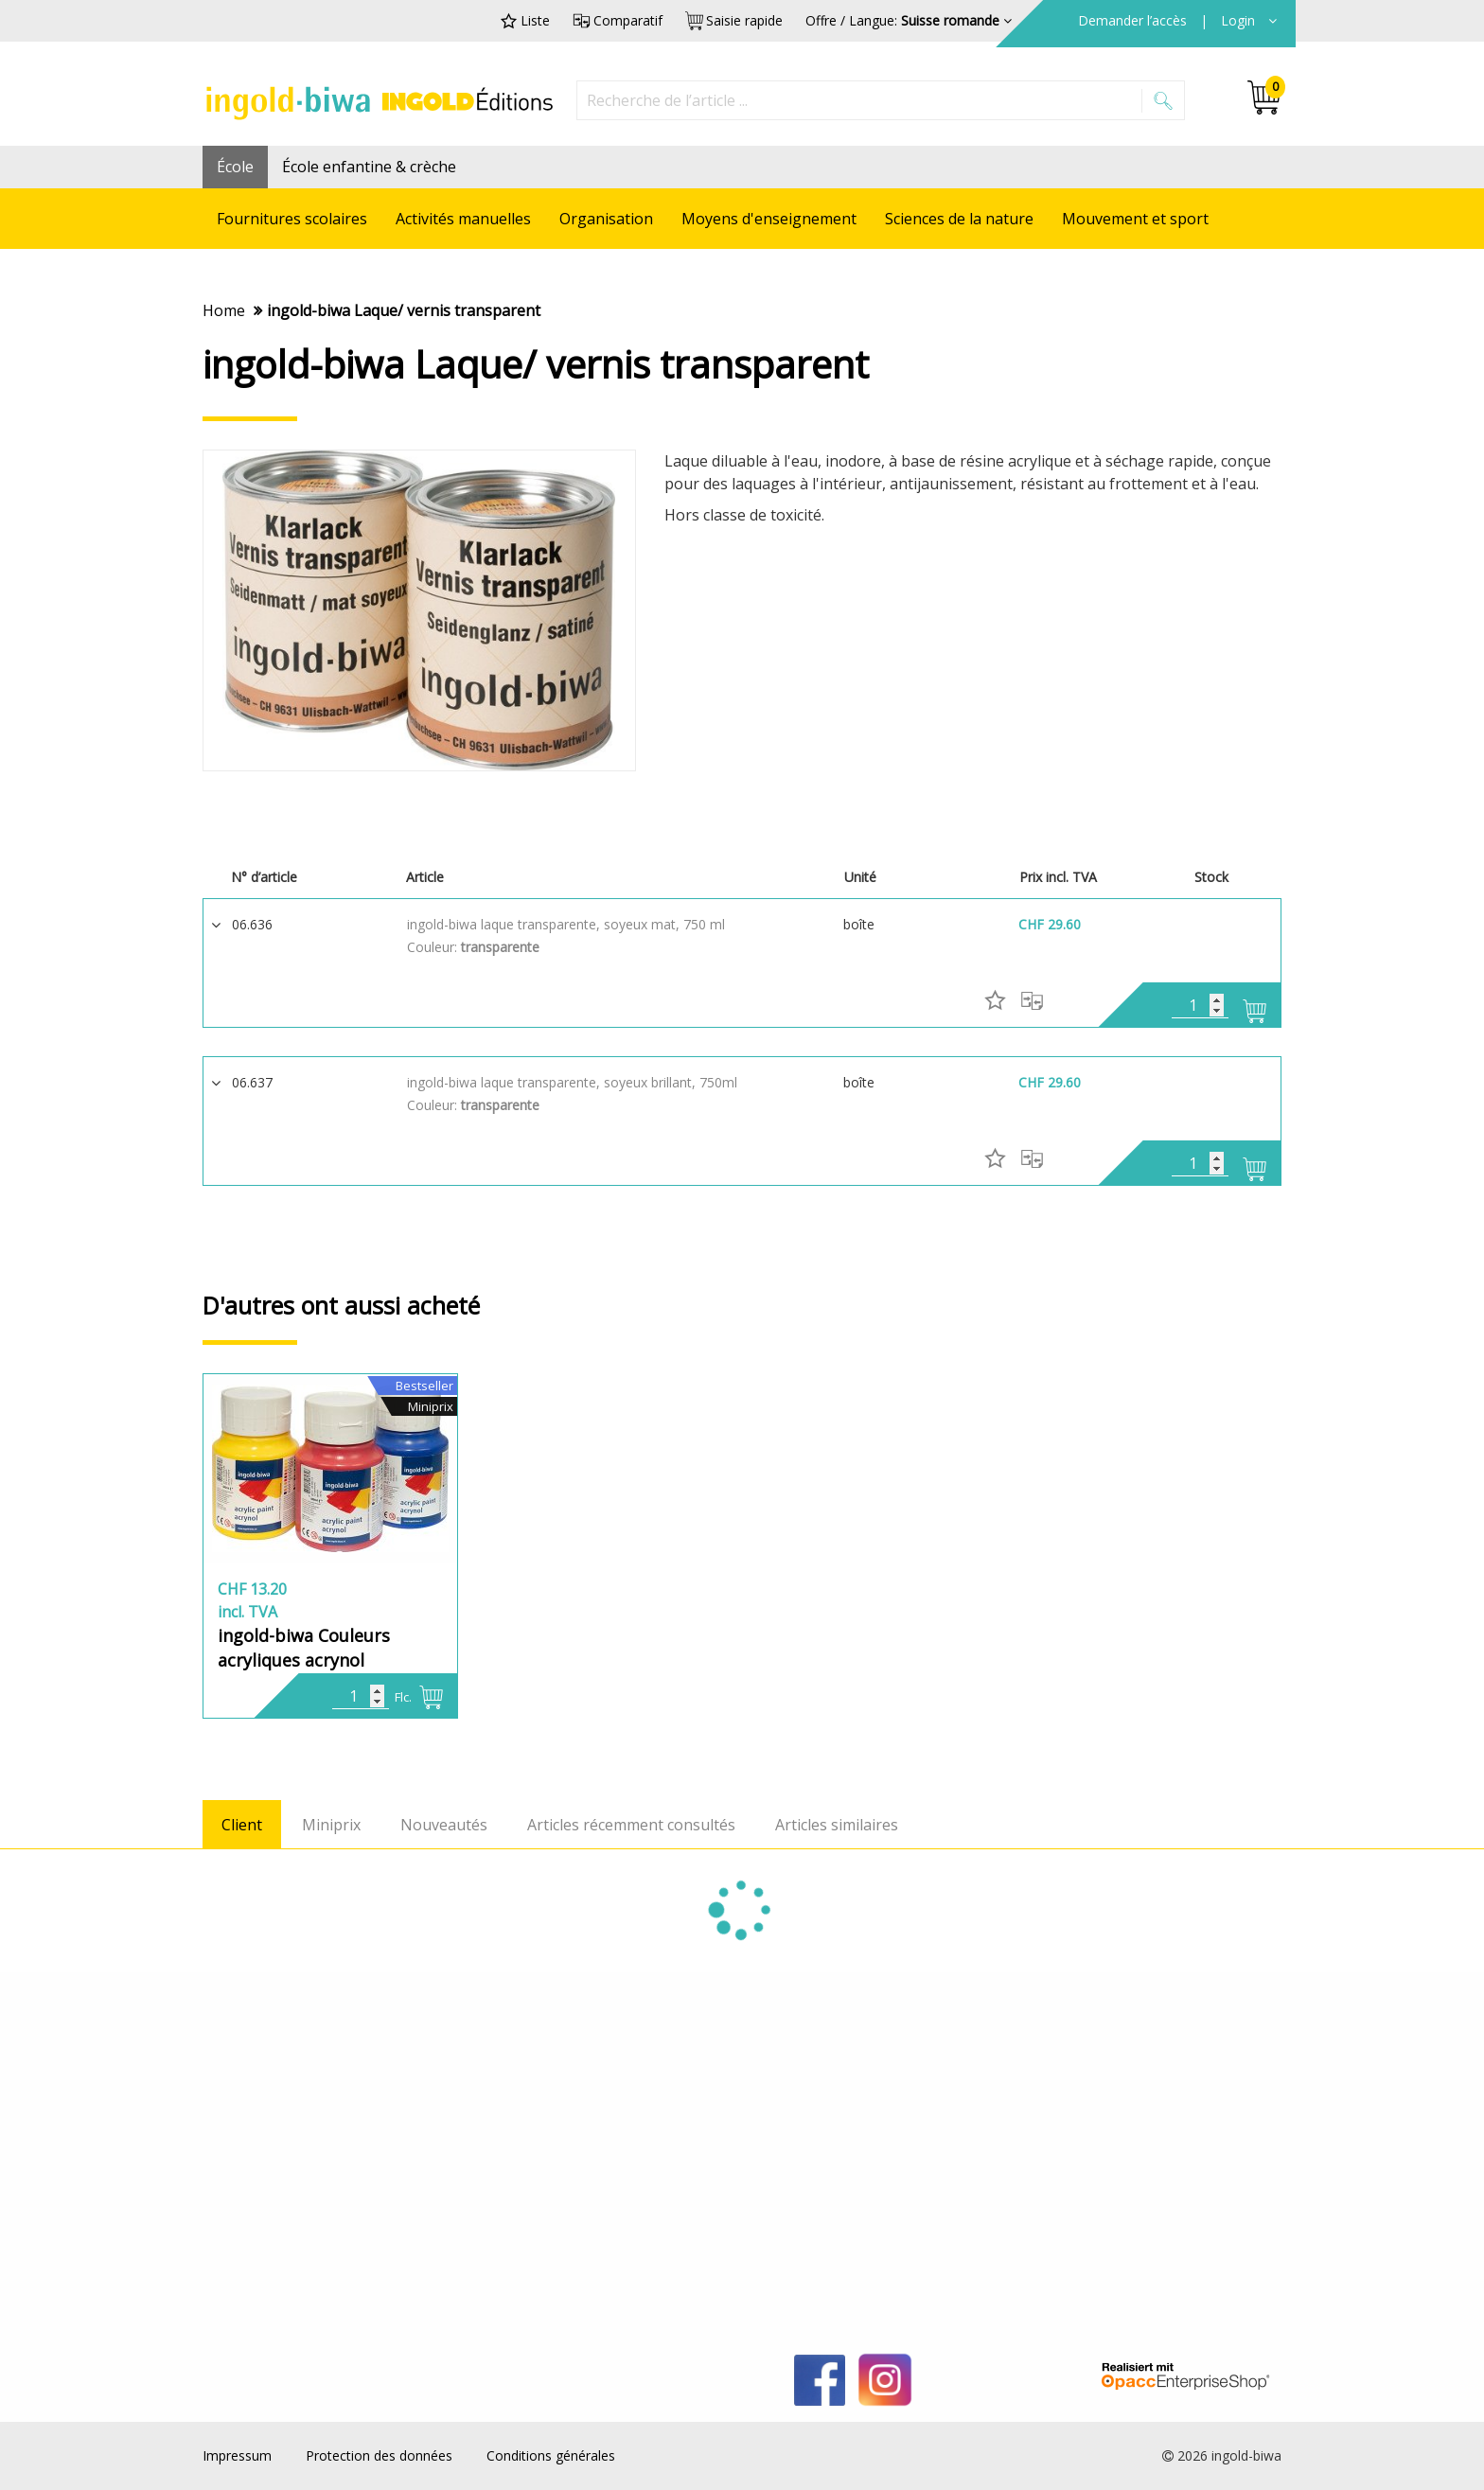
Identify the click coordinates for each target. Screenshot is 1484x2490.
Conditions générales (550, 2455)
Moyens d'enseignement (769, 218)
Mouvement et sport (1135, 218)
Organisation (606, 218)
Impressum (237, 2455)
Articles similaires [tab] (836, 1824)
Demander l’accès (1134, 20)
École (235, 166)
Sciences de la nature (959, 218)
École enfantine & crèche (369, 166)
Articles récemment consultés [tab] (631, 1824)
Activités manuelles (463, 218)
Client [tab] (241, 1824)
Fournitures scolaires (292, 218)
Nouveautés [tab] (443, 1824)
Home (224, 310)
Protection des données (379, 2455)
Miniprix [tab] (331, 1824)
